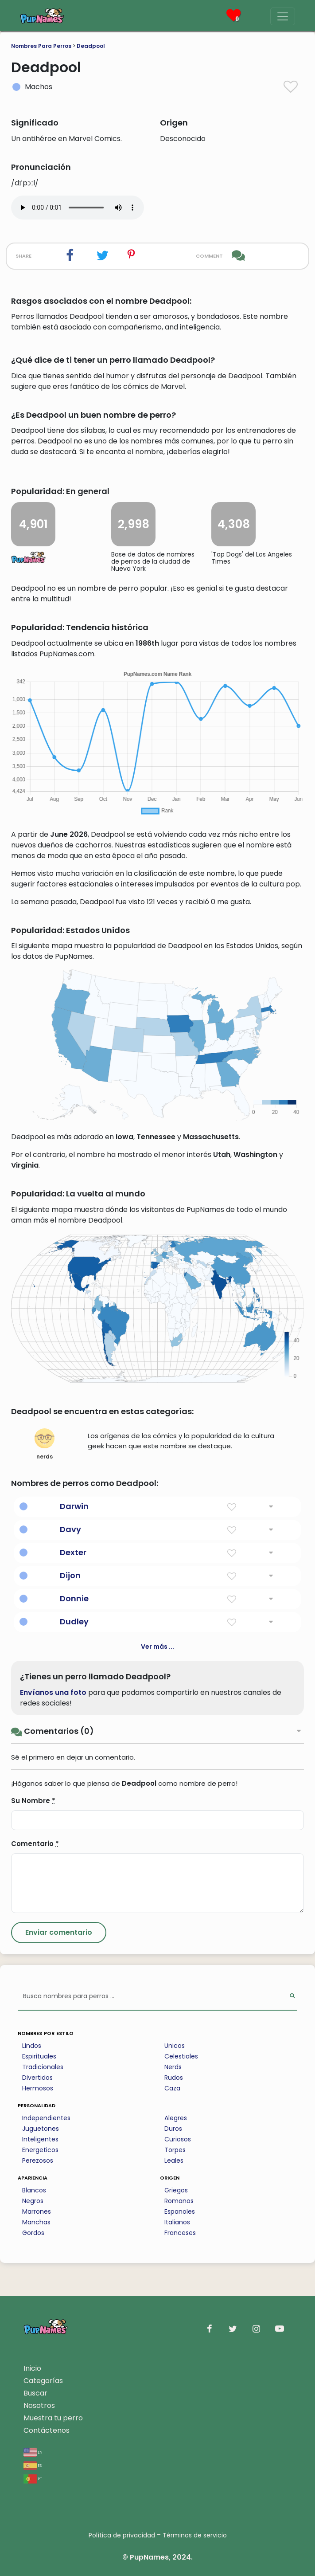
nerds (44, 1444)
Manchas (36, 2222)
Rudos (173, 2077)
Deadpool (91, 46)
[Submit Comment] (58, 1932)
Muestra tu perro (53, 2418)
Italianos (177, 2222)
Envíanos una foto (53, 1692)
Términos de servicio (195, 2535)
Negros (32, 2200)
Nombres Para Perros (41, 46)
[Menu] (282, 16)
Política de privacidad (122, 2535)
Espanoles (179, 2211)
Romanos (179, 2200)
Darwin (74, 1506)
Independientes (46, 2117)
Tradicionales (42, 2066)
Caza (172, 2088)
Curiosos (177, 2139)
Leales (173, 2160)
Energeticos (40, 2149)
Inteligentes (40, 2139)
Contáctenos (46, 2430)
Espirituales (39, 2056)
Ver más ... (157, 1646)
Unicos (174, 2045)
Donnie (74, 1598)
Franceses (180, 2232)
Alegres (175, 2117)
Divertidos (37, 2077)
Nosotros (39, 2405)
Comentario (35, 1843)
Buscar (35, 2393)
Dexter (73, 1552)
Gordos (33, 2232)
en (33, 2451)
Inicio (32, 2368)
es (32, 2465)
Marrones (36, 2211)
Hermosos (37, 2088)
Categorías (43, 2381)
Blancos (34, 2190)
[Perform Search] (292, 1997)
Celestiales (181, 2056)
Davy (70, 1529)
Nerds (173, 2066)
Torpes (175, 2149)
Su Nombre (33, 1800)
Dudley (74, 1621)
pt (32, 2478)
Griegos (176, 2190)
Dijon (70, 1575)
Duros (173, 2128)
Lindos (31, 2045)
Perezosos (37, 2160)
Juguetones (40, 2128)
